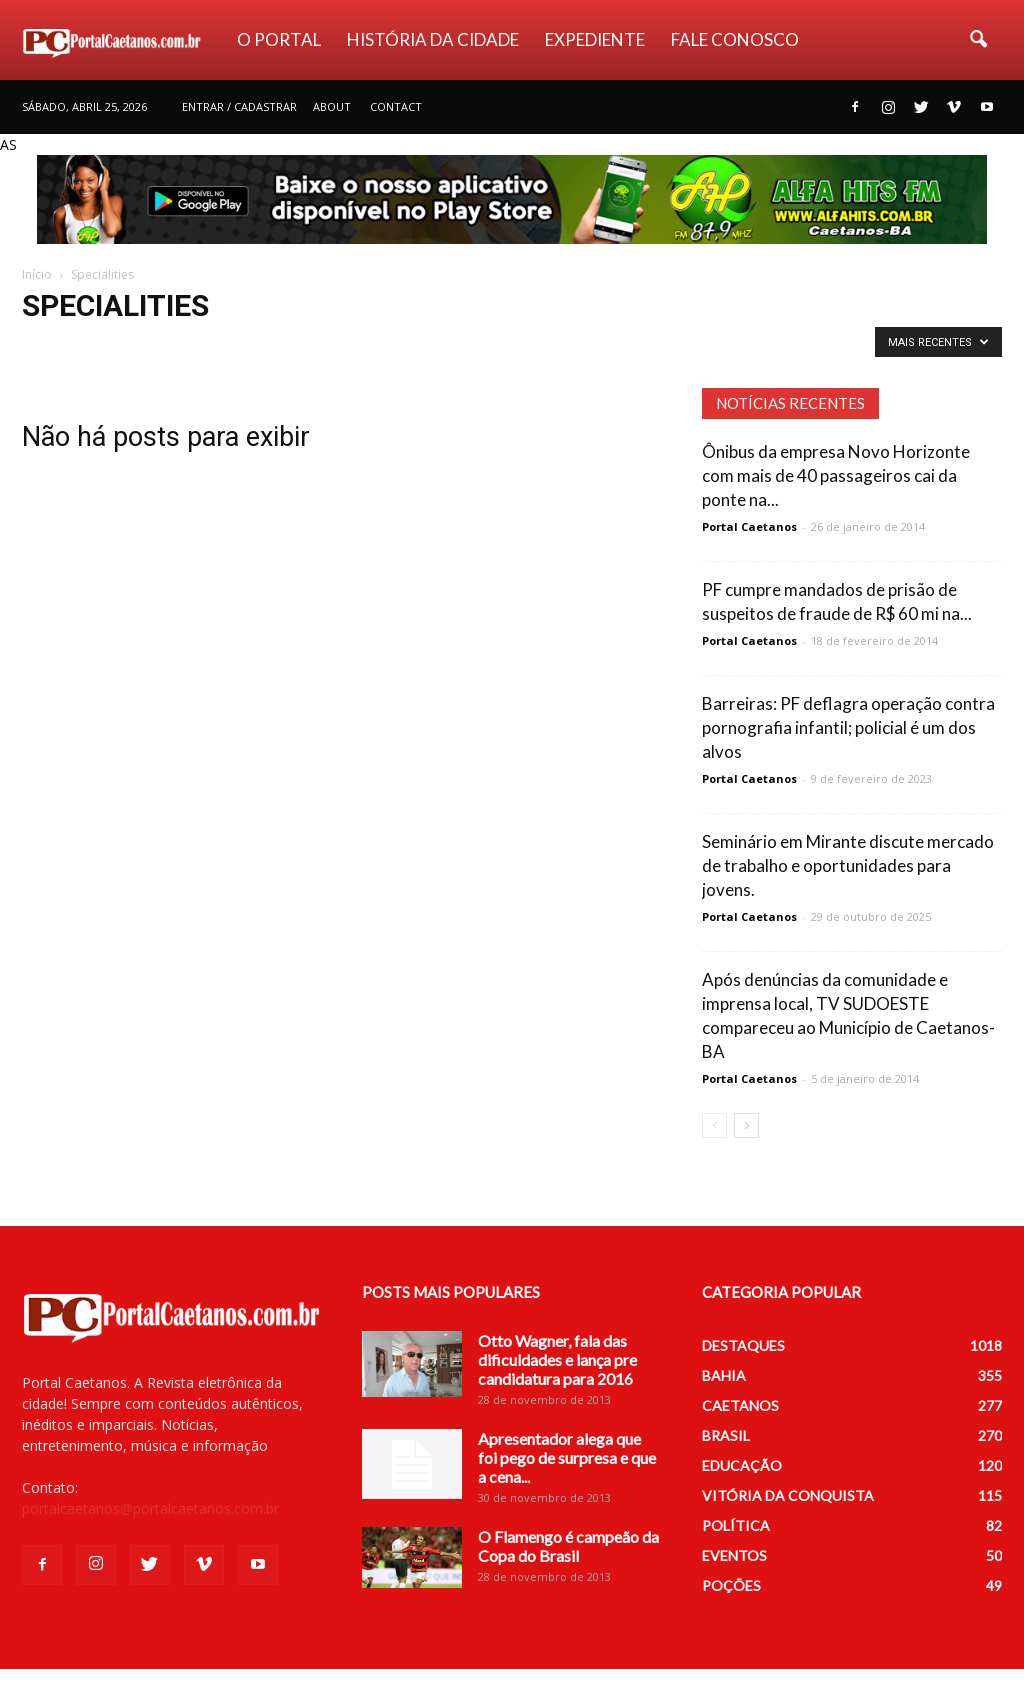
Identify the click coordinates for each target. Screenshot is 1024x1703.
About (332, 106)
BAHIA (724, 1375)
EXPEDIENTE (595, 39)
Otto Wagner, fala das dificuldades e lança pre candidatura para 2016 (557, 1359)
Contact (396, 106)
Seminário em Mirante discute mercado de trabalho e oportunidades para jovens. (848, 865)
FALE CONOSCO (735, 39)
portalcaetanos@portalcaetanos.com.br (150, 1508)
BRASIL (726, 1435)
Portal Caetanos (749, 526)
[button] (978, 40)
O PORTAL (279, 39)
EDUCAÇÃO (742, 1465)
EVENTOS (734, 1555)
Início (37, 274)
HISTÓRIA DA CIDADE (433, 39)
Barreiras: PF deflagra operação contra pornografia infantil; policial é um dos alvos (848, 727)
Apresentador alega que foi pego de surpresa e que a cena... (567, 1457)
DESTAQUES (743, 1345)
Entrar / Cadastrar (239, 106)
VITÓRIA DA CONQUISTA (788, 1495)
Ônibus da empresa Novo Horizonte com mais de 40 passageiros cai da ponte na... (836, 475)
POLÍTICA (736, 1525)
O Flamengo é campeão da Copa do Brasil (568, 1546)
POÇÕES (731, 1585)
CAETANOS (740, 1405)
